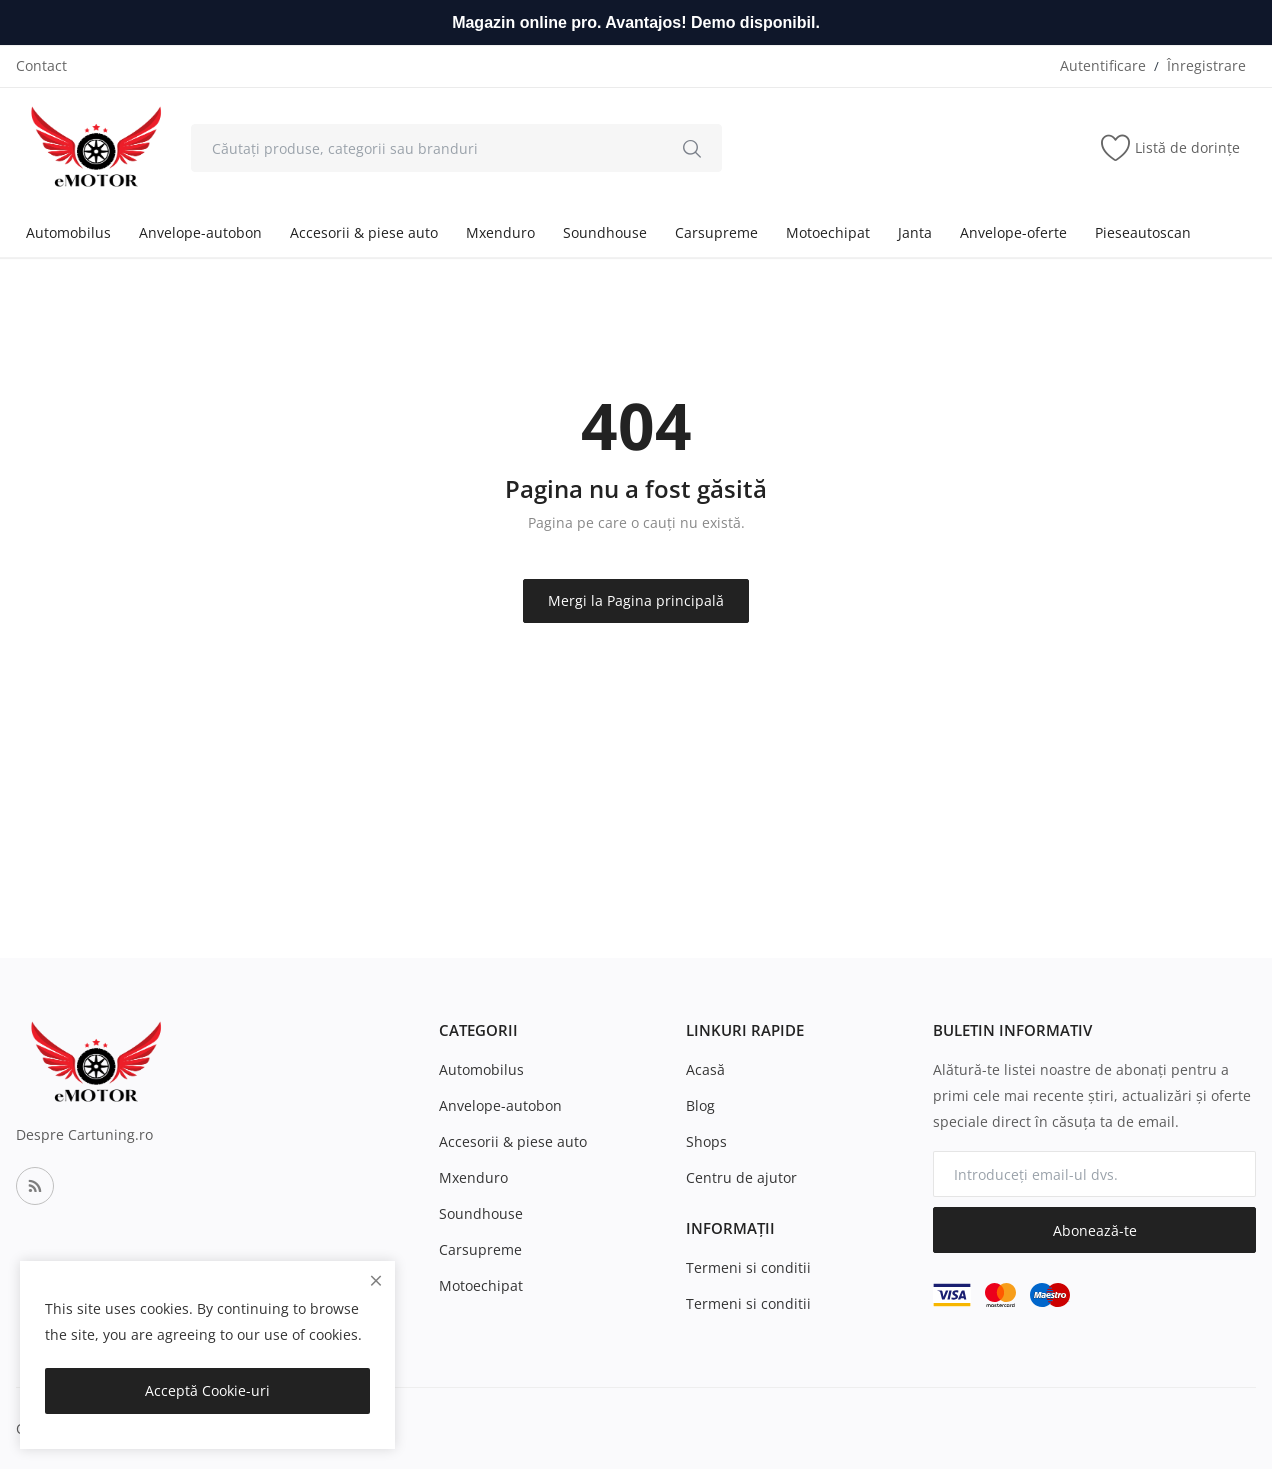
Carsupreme (716, 232)
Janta (915, 232)
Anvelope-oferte (1013, 232)
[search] (692, 148)
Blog (700, 1105)
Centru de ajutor (741, 1177)
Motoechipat (828, 232)
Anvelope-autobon (200, 232)
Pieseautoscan (1143, 232)
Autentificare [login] (1103, 65)
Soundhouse (605, 232)
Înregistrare (1206, 65)
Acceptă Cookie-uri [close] (207, 1390)
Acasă (705, 1069)
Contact (41, 65)
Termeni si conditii (748, 1267)
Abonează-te (1095, 1230)
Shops (706, 1141)
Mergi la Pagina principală (636, 600)
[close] (376, 1280)
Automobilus (68, 232)
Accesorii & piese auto (364, 232)
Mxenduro (500, 232)
